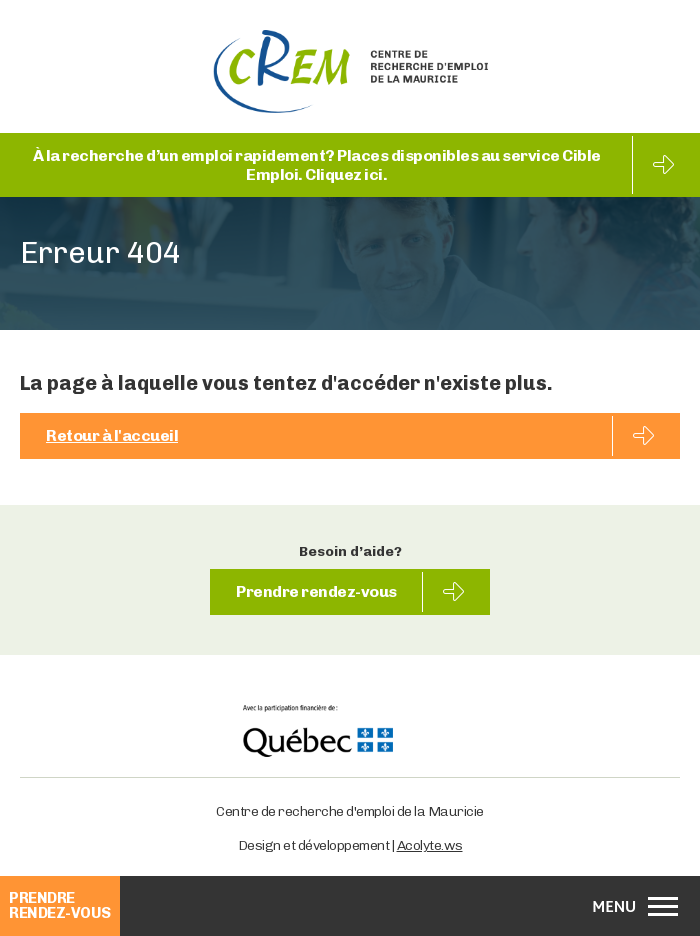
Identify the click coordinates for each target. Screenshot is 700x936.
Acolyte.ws (430, 845)
